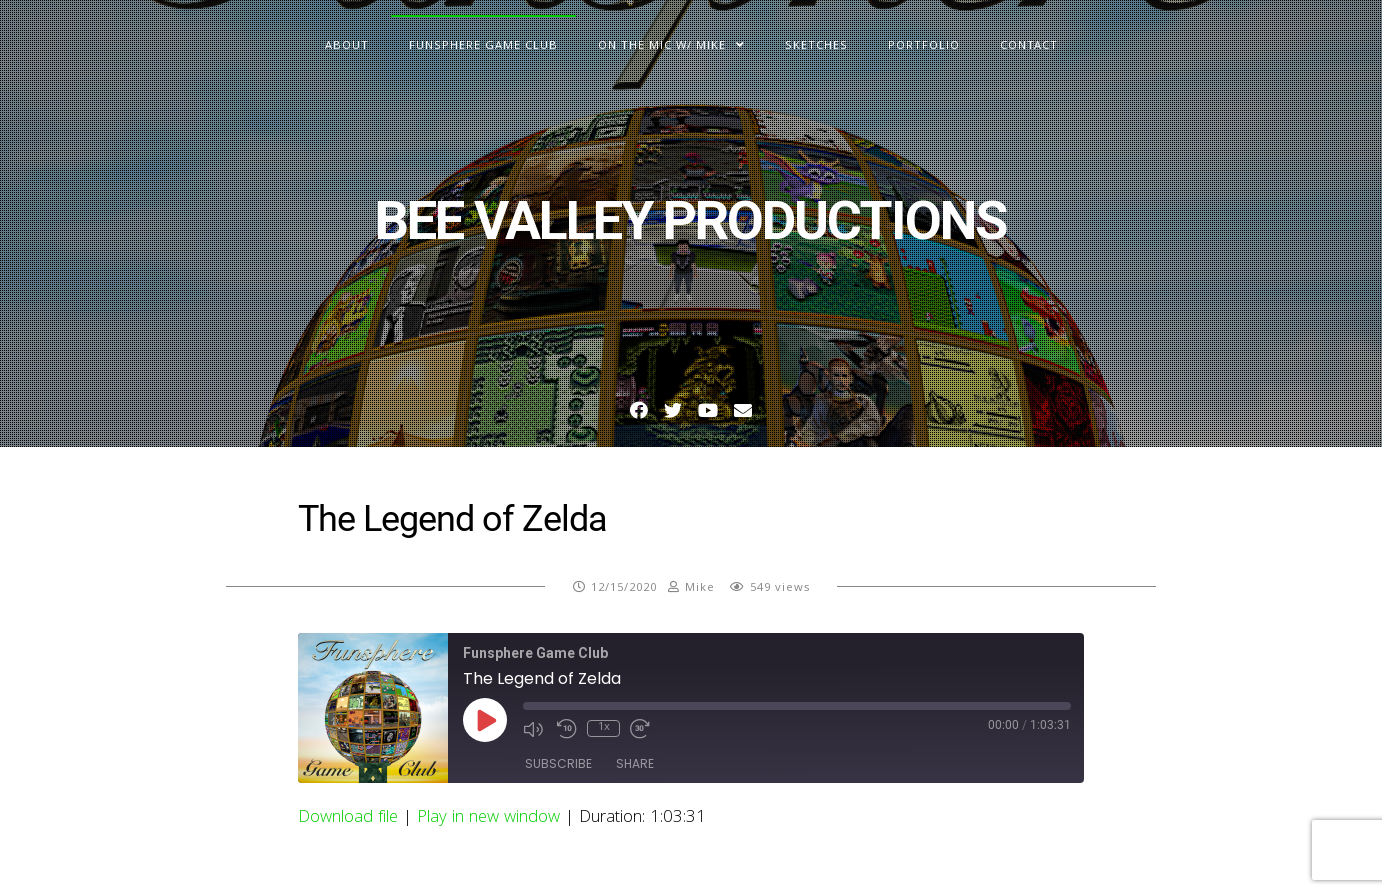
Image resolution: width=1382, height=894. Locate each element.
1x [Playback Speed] (604, 729)
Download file (348, 818)
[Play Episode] (485, 720)
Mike (700, 588)
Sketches (816, 46)
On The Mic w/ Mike (662, 46)
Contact (1029, 46)
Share (635, 763)
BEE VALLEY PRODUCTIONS (691, 220)
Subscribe (558, 763)
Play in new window (488, 818)
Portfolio (924, 46)
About (347, 46)
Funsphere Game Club (483, 46)
